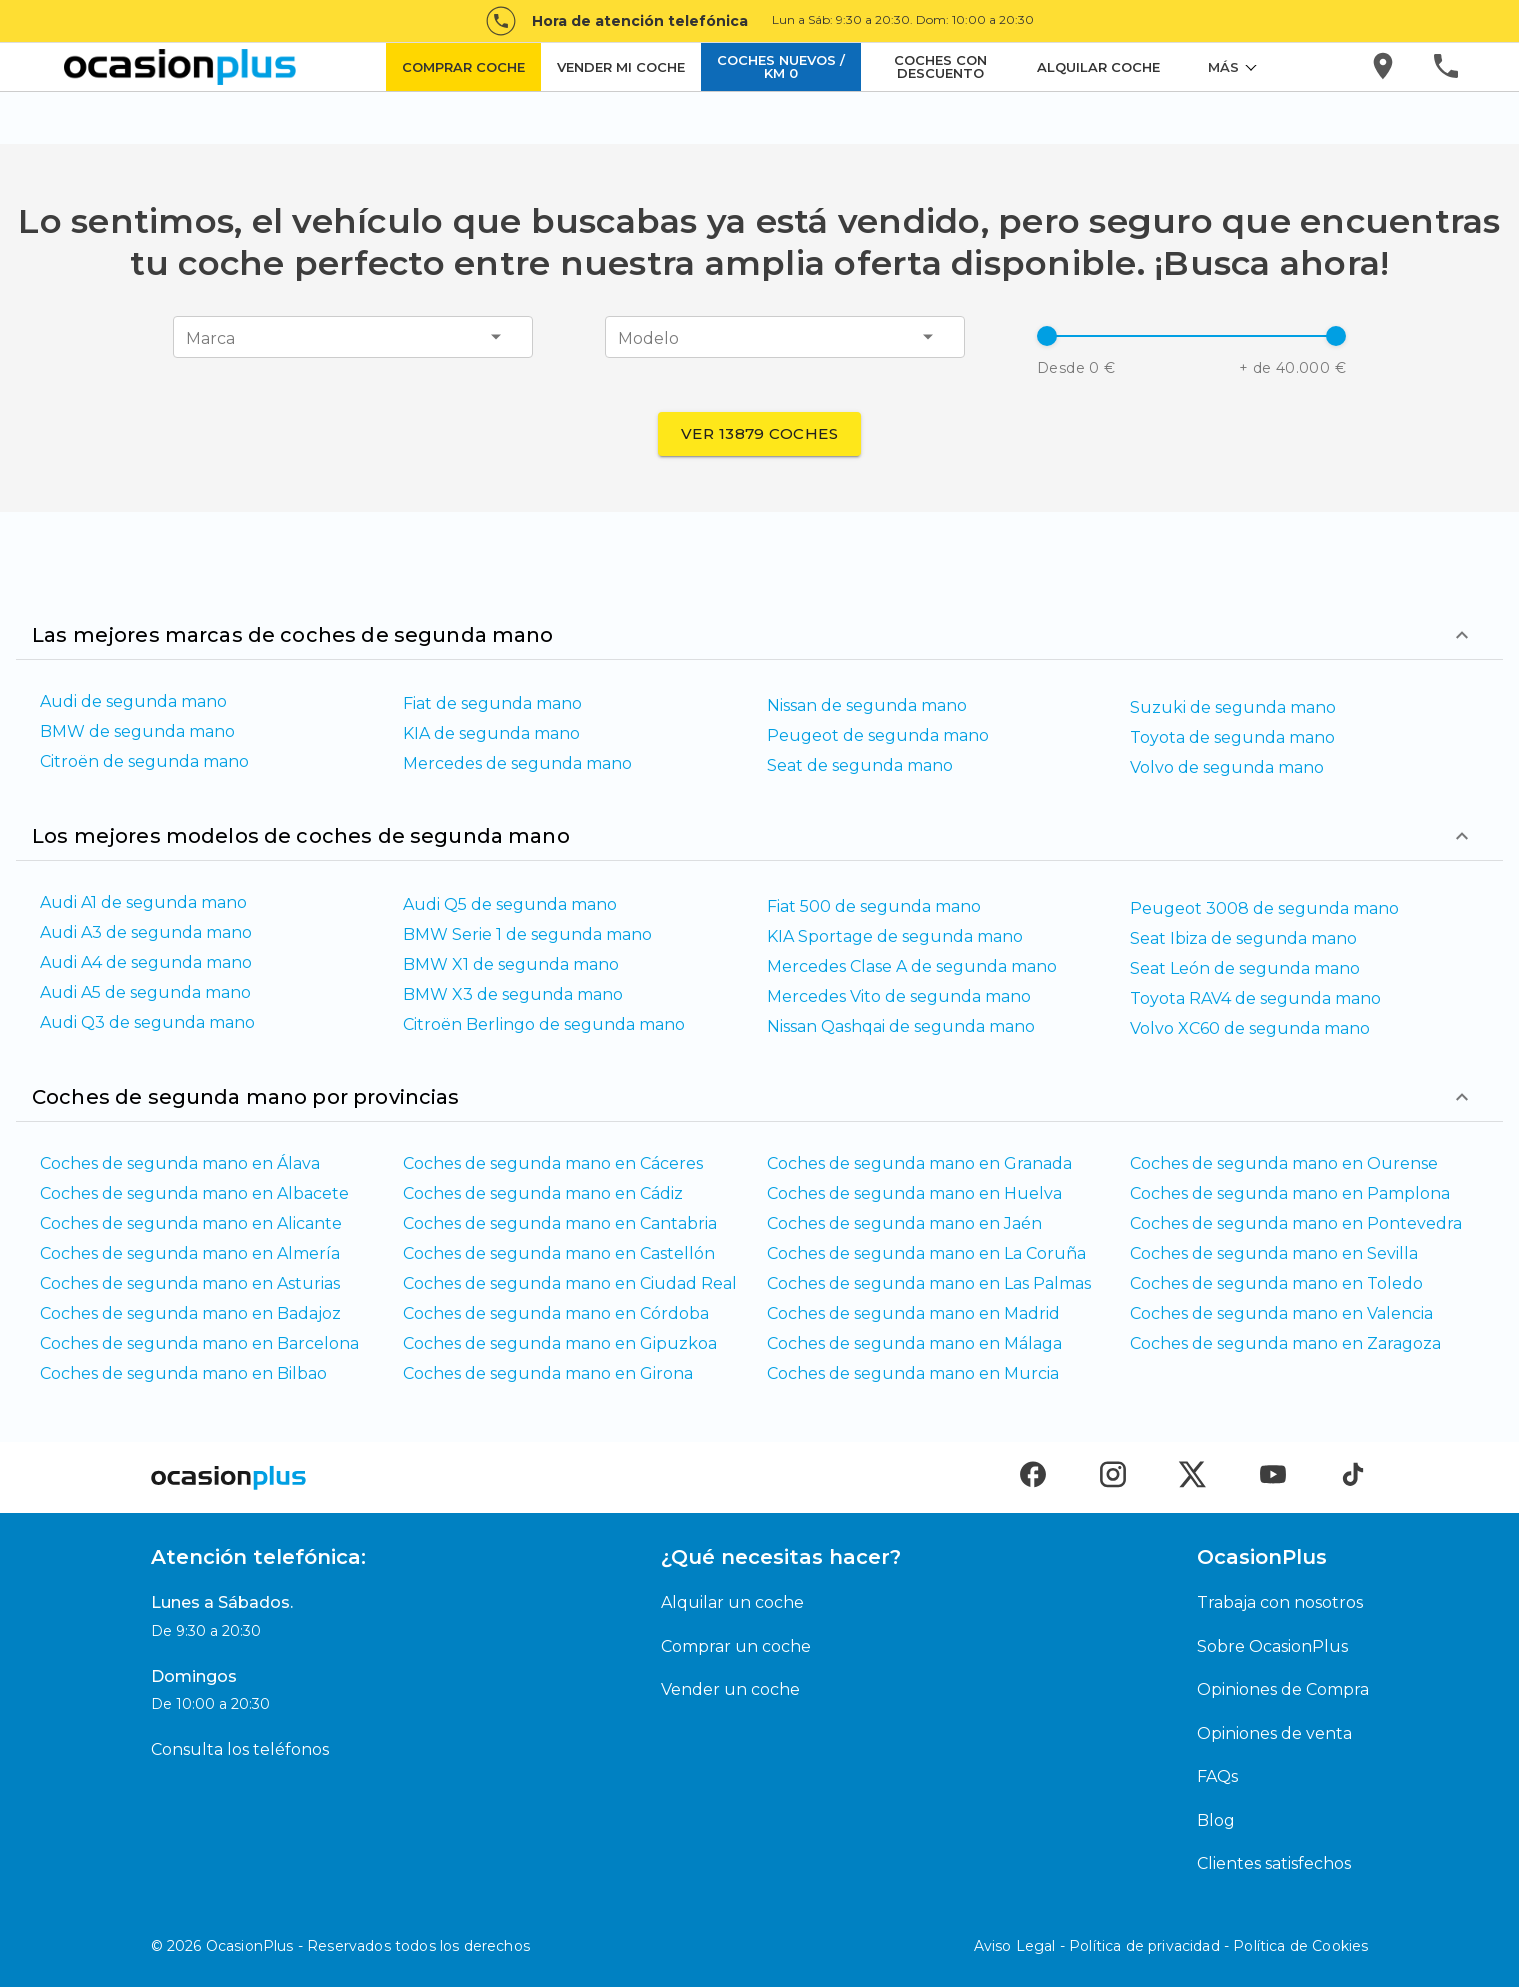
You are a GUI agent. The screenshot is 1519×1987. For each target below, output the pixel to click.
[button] (1191, 336)
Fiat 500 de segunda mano (874, 906)
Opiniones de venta (1274, 1733)
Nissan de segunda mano (867, 705)
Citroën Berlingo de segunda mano (544, 1024)
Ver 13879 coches (759, 433)
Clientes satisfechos (1274, 1863)
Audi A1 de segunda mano (143, 902)
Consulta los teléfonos (240, 1749)
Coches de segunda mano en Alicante (191, 1223)
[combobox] (202, 337)
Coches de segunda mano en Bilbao (183, 1373)
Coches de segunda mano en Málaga (914, 1343)
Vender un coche (730, 1689)
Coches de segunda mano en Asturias (190, 1283)
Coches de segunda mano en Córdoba (556, 1313)
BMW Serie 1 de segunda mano (527, 934)
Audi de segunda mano (133, 701)
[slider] (1047, 336)
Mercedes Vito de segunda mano (899, 996)
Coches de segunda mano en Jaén (904, 1223)
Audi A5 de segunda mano (145, 992)
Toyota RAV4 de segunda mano (1255, 998)
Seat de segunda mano (860, 765)
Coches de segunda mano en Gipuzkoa (560, 1343)
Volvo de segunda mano (1227, 767)
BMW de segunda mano (137, 731)
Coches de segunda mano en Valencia (1281, 1313)
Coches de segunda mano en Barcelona (199, 1343)
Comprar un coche (736, 1646)
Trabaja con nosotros (1280, 1602)
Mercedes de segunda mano (517, 763)
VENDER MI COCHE (621, 67)
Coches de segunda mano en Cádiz (543, 1193)
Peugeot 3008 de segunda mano (1264, 908)
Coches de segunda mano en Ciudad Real (570, 1283)
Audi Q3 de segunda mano (147, 1022)
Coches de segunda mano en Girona (548, 1373)
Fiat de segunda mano (492, 703)
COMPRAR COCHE (463, 67)
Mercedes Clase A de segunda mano (912, 966)
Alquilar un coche (732, 1602)
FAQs (1217, 1776)
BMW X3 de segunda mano (513, 994)
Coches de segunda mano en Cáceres (553, 1163)
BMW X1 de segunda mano (511, 964)
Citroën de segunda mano (144, 761)
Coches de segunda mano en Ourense (1284, 1163)
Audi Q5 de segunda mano (510, 904)
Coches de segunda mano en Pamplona (1290, 1193)
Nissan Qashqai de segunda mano (901, 1026)
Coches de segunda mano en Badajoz (190, 1313)
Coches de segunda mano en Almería (190, 1253)
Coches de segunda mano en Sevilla (1274, 1253)
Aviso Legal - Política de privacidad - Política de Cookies (1171, 1946)
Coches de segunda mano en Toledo (1276, 1283)
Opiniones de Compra (1283, 1689)
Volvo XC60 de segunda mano (1250, 1028)
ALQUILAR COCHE (1098, 67)
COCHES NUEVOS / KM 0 (781, 66)
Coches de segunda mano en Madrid (913, 1313)
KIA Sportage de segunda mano (895, 936)
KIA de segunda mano (491, 733)
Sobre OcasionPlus (1272, 1646)
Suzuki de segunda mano (1233, 707)
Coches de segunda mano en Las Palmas (929, 1283)
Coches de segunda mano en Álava (180, 1163)
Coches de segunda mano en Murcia (913, 1373)
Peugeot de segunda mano (878, 735)
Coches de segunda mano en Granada (919, 1163)
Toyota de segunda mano (1232, 737)
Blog (1216, 1820)
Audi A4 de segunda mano (146, 962)
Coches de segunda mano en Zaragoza (1285, 1343)
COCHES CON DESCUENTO (940, 66)
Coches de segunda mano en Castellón (559, 1253)
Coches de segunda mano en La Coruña (926, 1253)
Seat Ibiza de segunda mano (1243, 938)
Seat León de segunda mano (1245, 968)
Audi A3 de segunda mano (146, 932)
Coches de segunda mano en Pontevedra (1296, 1223)
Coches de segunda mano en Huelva (914, 1193)
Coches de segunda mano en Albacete (194, 1193)
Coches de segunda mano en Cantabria (560, 1223)
